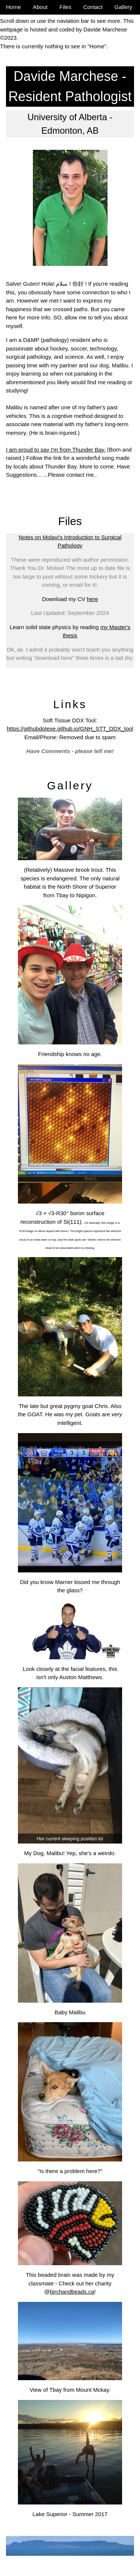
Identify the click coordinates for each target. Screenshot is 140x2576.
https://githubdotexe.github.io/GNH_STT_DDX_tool (70, 728)
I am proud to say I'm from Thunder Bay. (56, 449)
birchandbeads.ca (72, 2291)
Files (65, 7)
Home (13, 7)
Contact (93, 7)
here (92, 599)
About (40, 7)
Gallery (124, 7)
